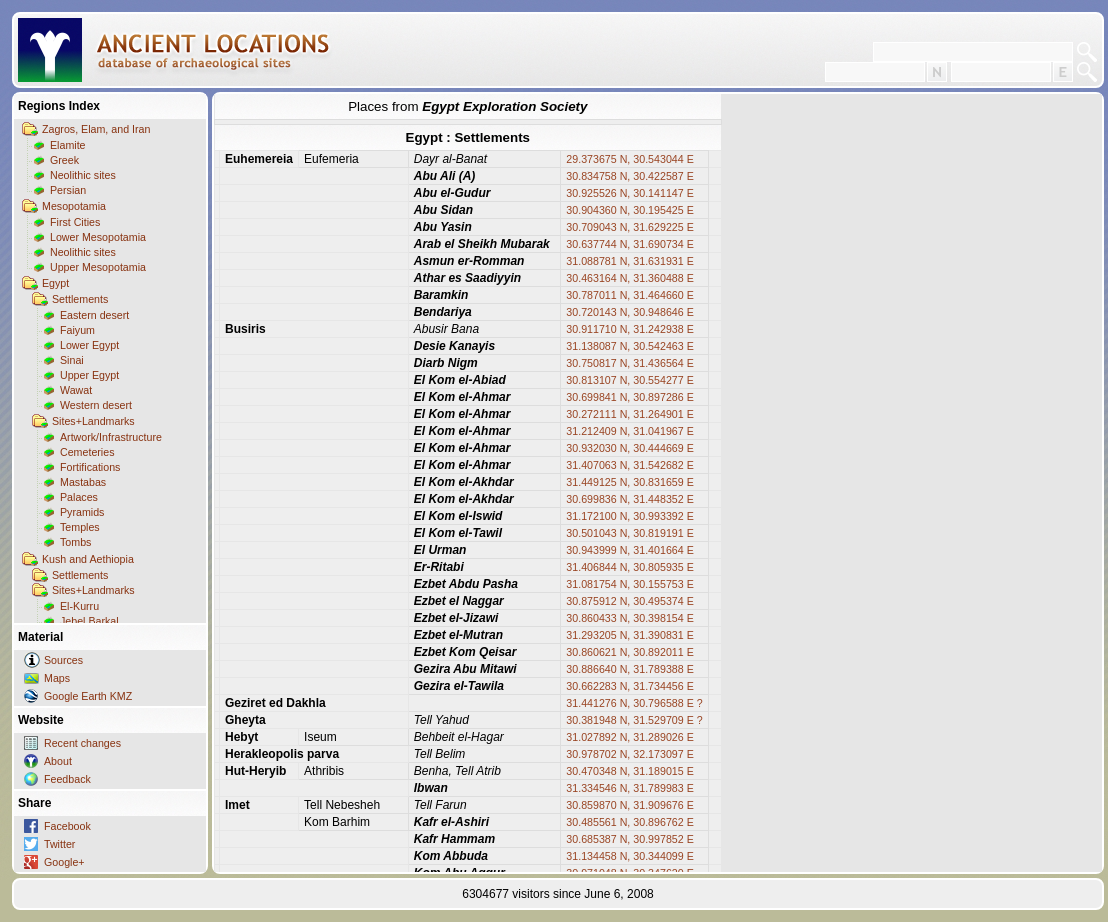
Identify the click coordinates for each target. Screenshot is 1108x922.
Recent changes (82, 743)
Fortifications (90, 467)
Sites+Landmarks (93, 421)
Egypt (55, 283)
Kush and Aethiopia (88, 559)
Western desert (96, 405)
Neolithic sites (83, 175)
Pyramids (82, 512)
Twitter (59, 844)
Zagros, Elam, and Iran (96, 129)
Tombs (75, 542)
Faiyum (77, 330)
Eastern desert (94, 315)
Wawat (76, 390)
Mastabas (83, 482)
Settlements (80, 299)
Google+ (64, 862)
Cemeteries (87, 452)
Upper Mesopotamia (98, 267)
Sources (63, 660)
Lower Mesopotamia (98, 237)
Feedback (67, 779)
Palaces (79, 497)
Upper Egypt (89, 375)
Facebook (67, 826)
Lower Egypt (89, 345)
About (58, 761)
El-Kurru (79, 606)
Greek (64, 160)
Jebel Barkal (89, 621)
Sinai (72, 360)
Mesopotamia (74, 206)
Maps (57, 678)
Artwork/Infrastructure (111, 437)
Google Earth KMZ (88, 696)
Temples (80, 527)
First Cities (75, 222)
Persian (68, 190)
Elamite (68, 145)
